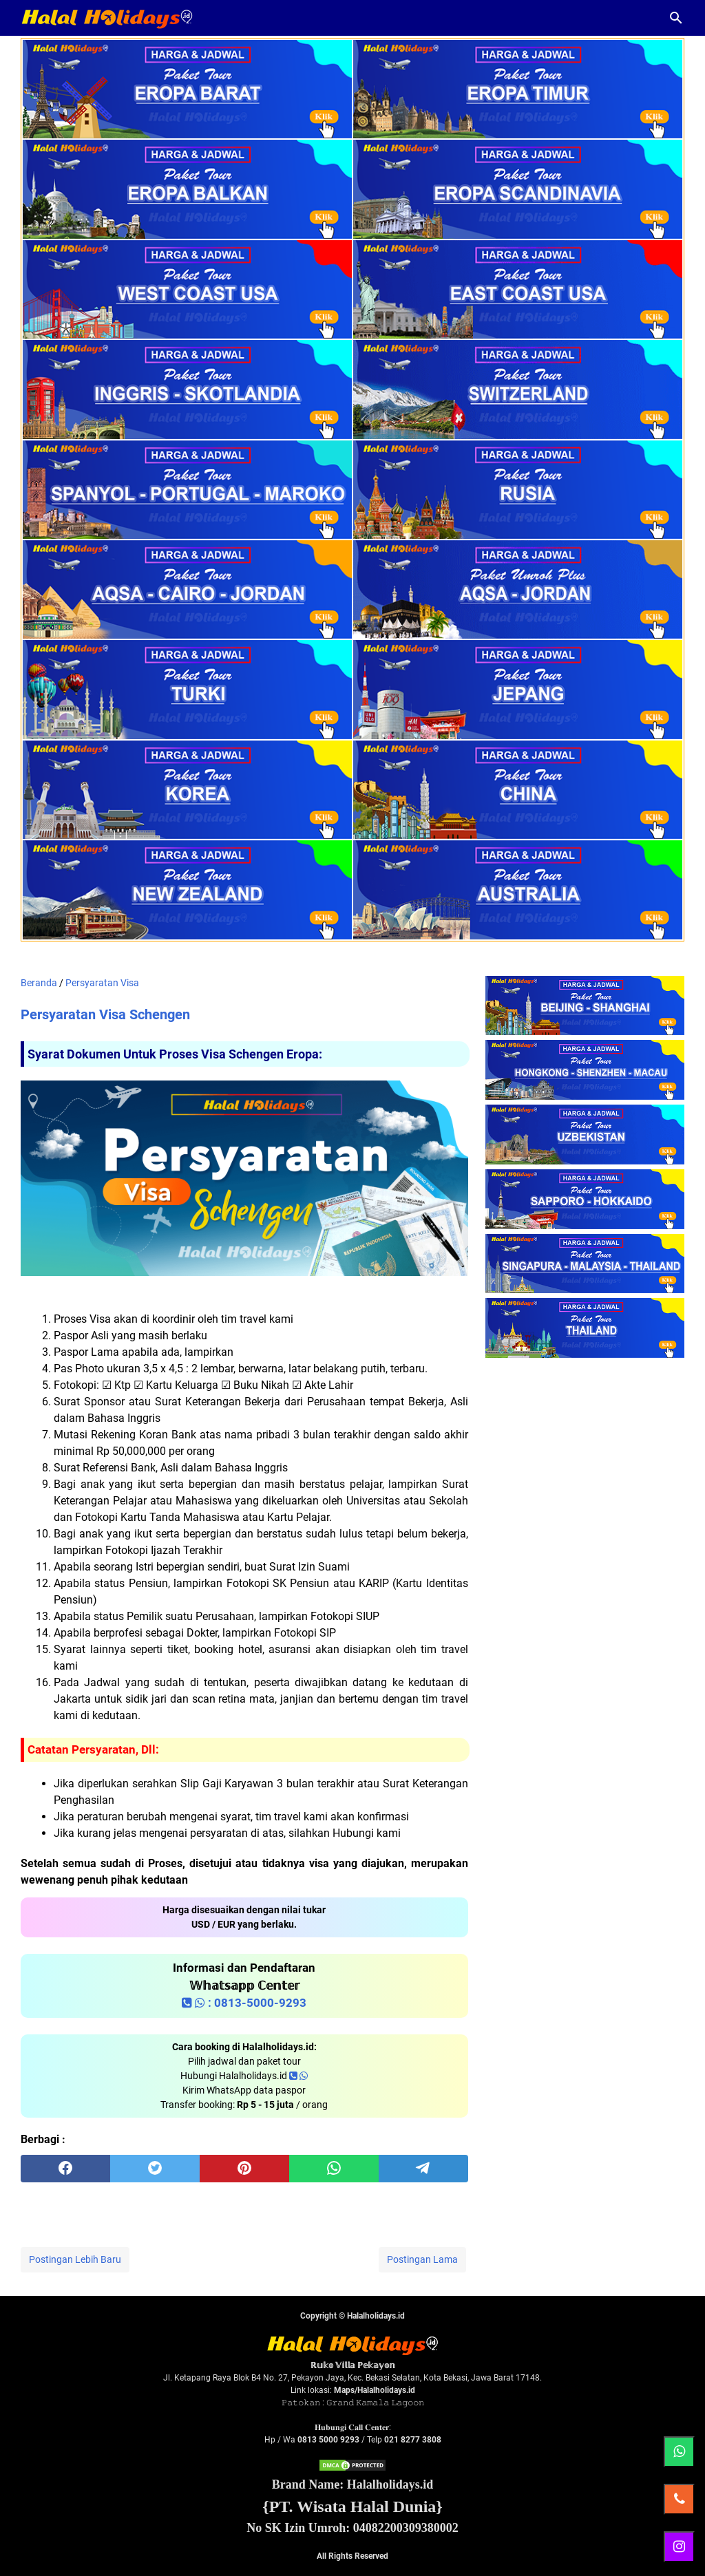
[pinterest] (244, 2168)
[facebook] (65, 2168)
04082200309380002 (406, 2528)
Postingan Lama (422, 2259)
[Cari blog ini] (676, 18)
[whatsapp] (334, 2168)
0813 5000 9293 (328, 2440)
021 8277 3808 (412, 2440)
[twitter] (155, 2168)
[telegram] (423, 2168)
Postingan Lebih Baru (75, 2259)
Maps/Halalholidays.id (374, 2390)
